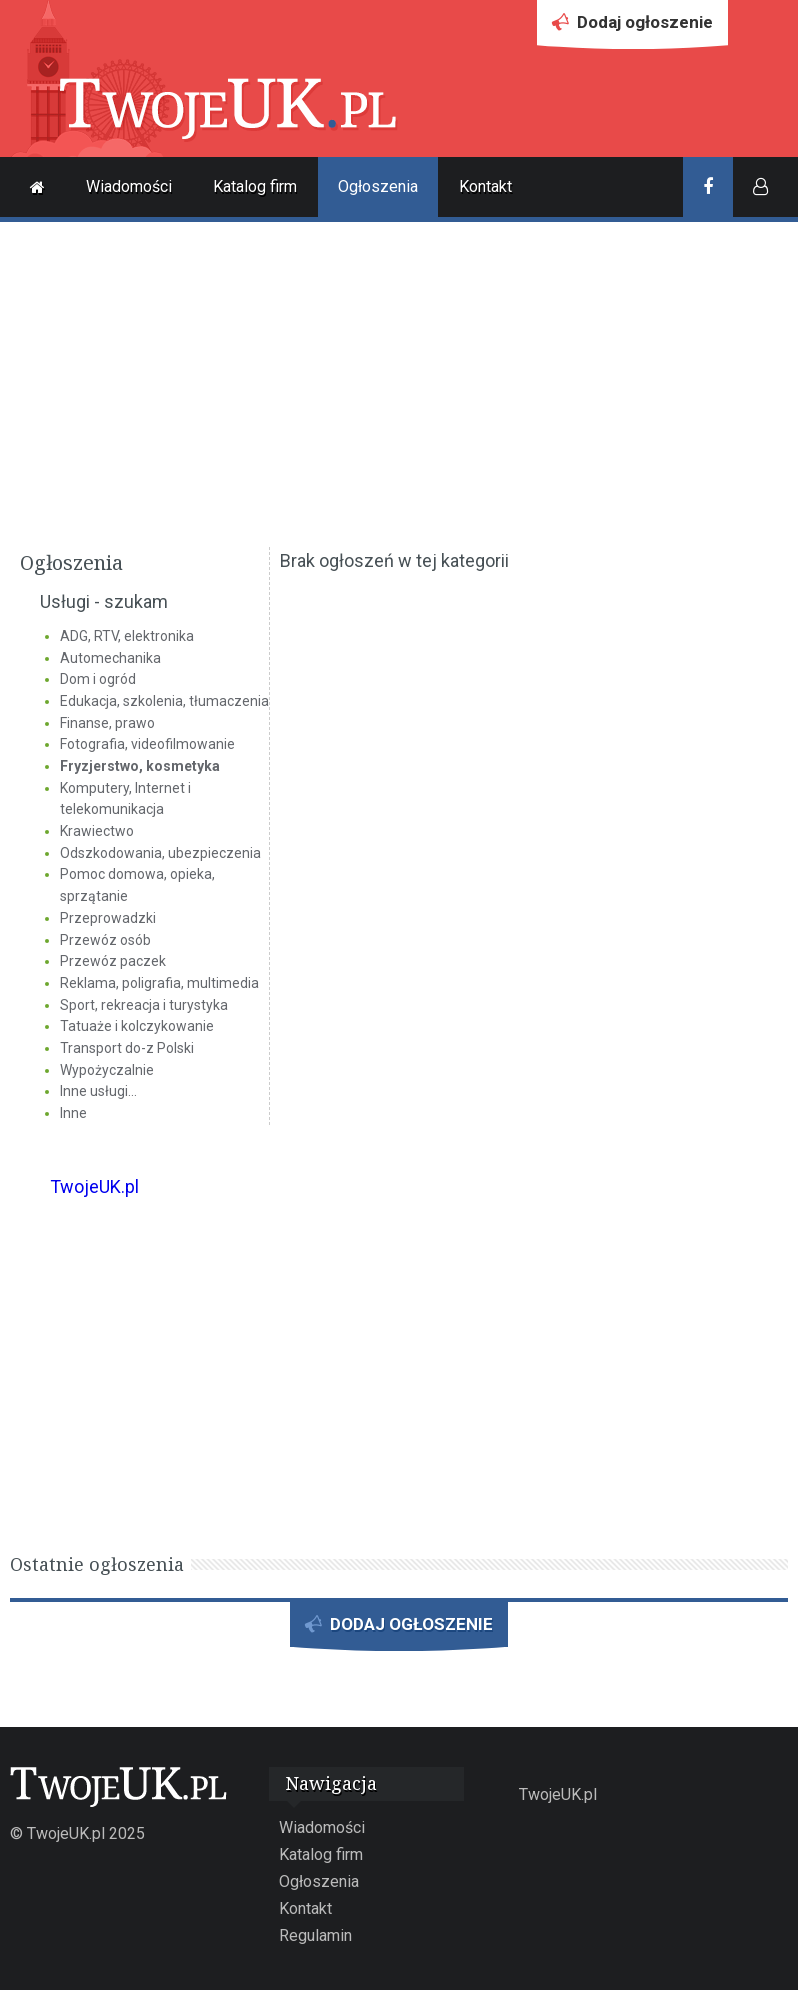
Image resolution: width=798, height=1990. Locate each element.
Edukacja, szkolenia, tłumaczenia (164, 701)
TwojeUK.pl (94, 1186)
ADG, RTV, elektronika (127, 636)
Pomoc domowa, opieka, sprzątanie (137, 885)
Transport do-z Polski (127, 1048)
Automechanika (110, 658)
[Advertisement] (399, 382)
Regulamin (315, 1935)
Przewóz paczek (113, 961)
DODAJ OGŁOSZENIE (399, 1630)
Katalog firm (255, 186)
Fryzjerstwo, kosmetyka (140, 766)
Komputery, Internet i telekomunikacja (125, 799)
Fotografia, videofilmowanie (147, 744)
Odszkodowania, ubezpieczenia (160, 853)
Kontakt (485, 186)
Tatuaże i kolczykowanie (137, 1026)
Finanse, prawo (107, 723)
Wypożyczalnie (107, 1070)
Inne (73, 1113)
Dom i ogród (98, 679)
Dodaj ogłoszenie (632, 27)
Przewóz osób (105, 940)
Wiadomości (129, 186)
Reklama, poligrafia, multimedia (159, 983)
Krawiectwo (97, 831)
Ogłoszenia (378, 186)
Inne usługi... (98, 1091)
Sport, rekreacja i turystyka (144, 1005)
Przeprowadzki (108, 918)
